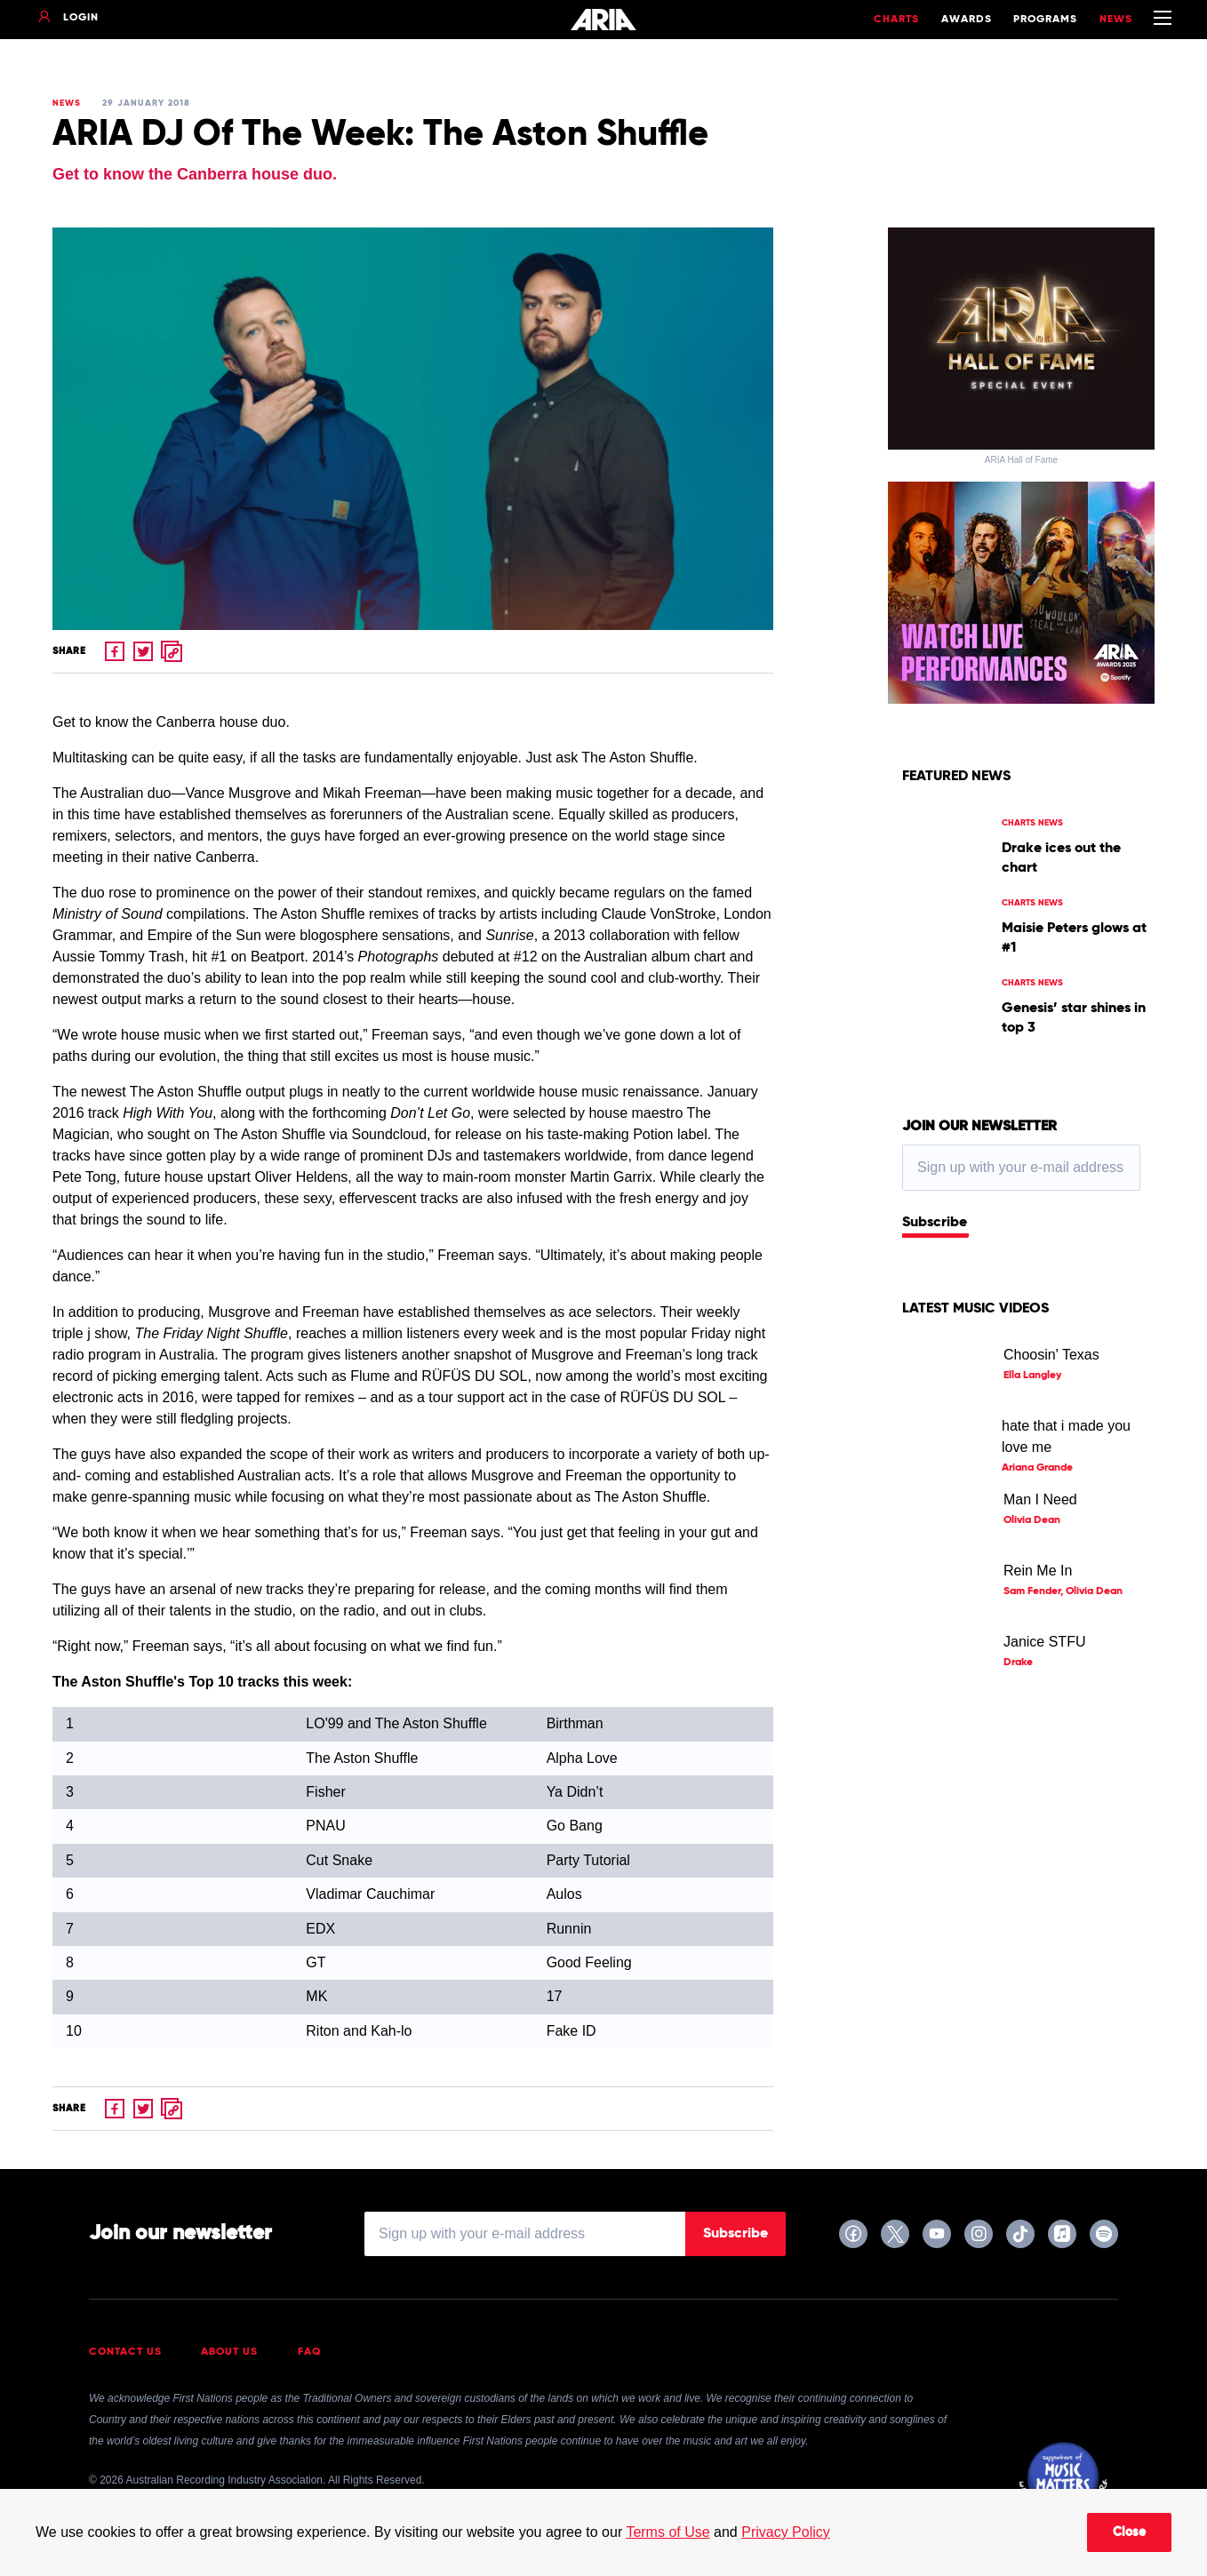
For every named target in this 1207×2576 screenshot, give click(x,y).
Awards (966, 19)
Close (1129, 2532)
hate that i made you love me (1066, 1436)
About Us (229, 2352)
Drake (1018, 1662)
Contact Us (125, 2352)
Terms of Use (667, 2532)
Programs (1045, 19)
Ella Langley (1032, 1375)
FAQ (310, 2352)
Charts (896, 19)
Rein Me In (1037, 1570)
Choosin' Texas (1051, 1354)
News (1115, 19)
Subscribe (934, 1223)
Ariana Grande (1037, 1468)
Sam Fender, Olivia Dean (1063, 1591)
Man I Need (1040, 1499)
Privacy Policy (785, 2532)
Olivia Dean (1031, 1520)
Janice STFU (1044, 1641)
